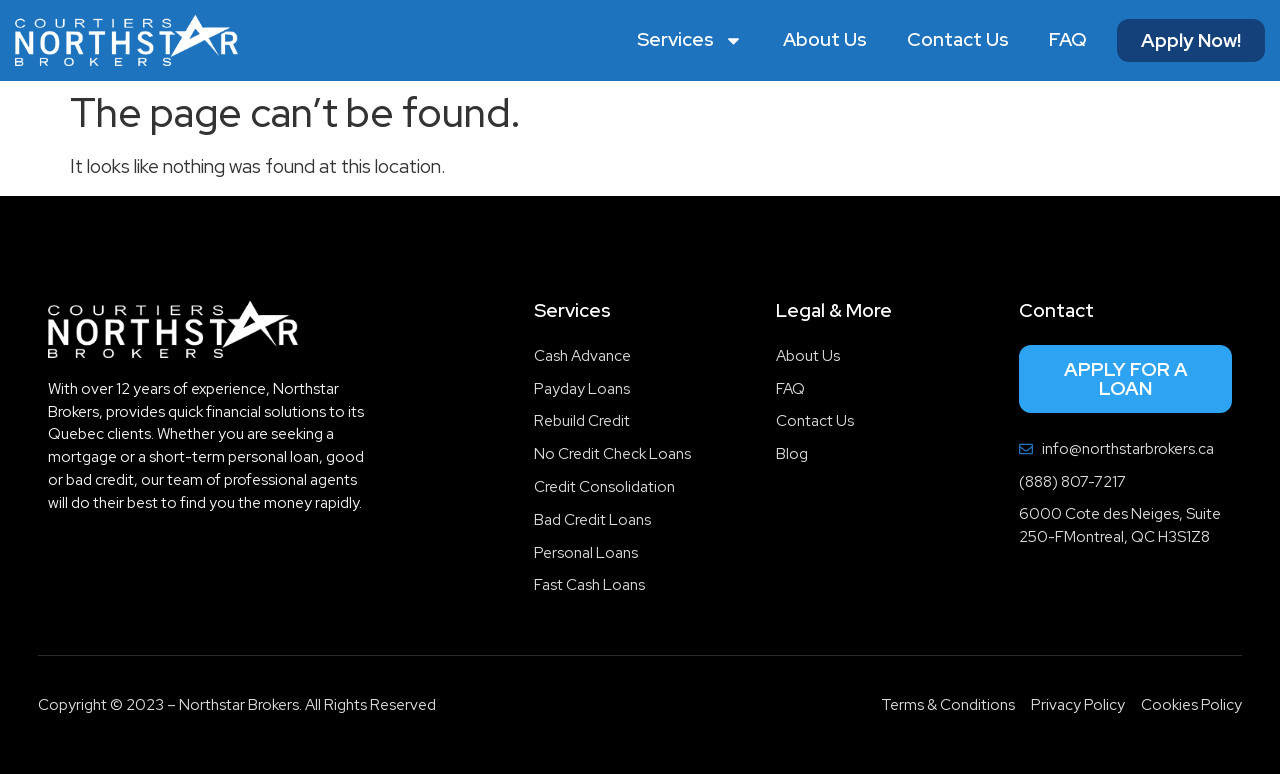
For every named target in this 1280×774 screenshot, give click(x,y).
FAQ (1068, 39)
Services (690, 40)
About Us (825, 39)
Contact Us (958, 39)
